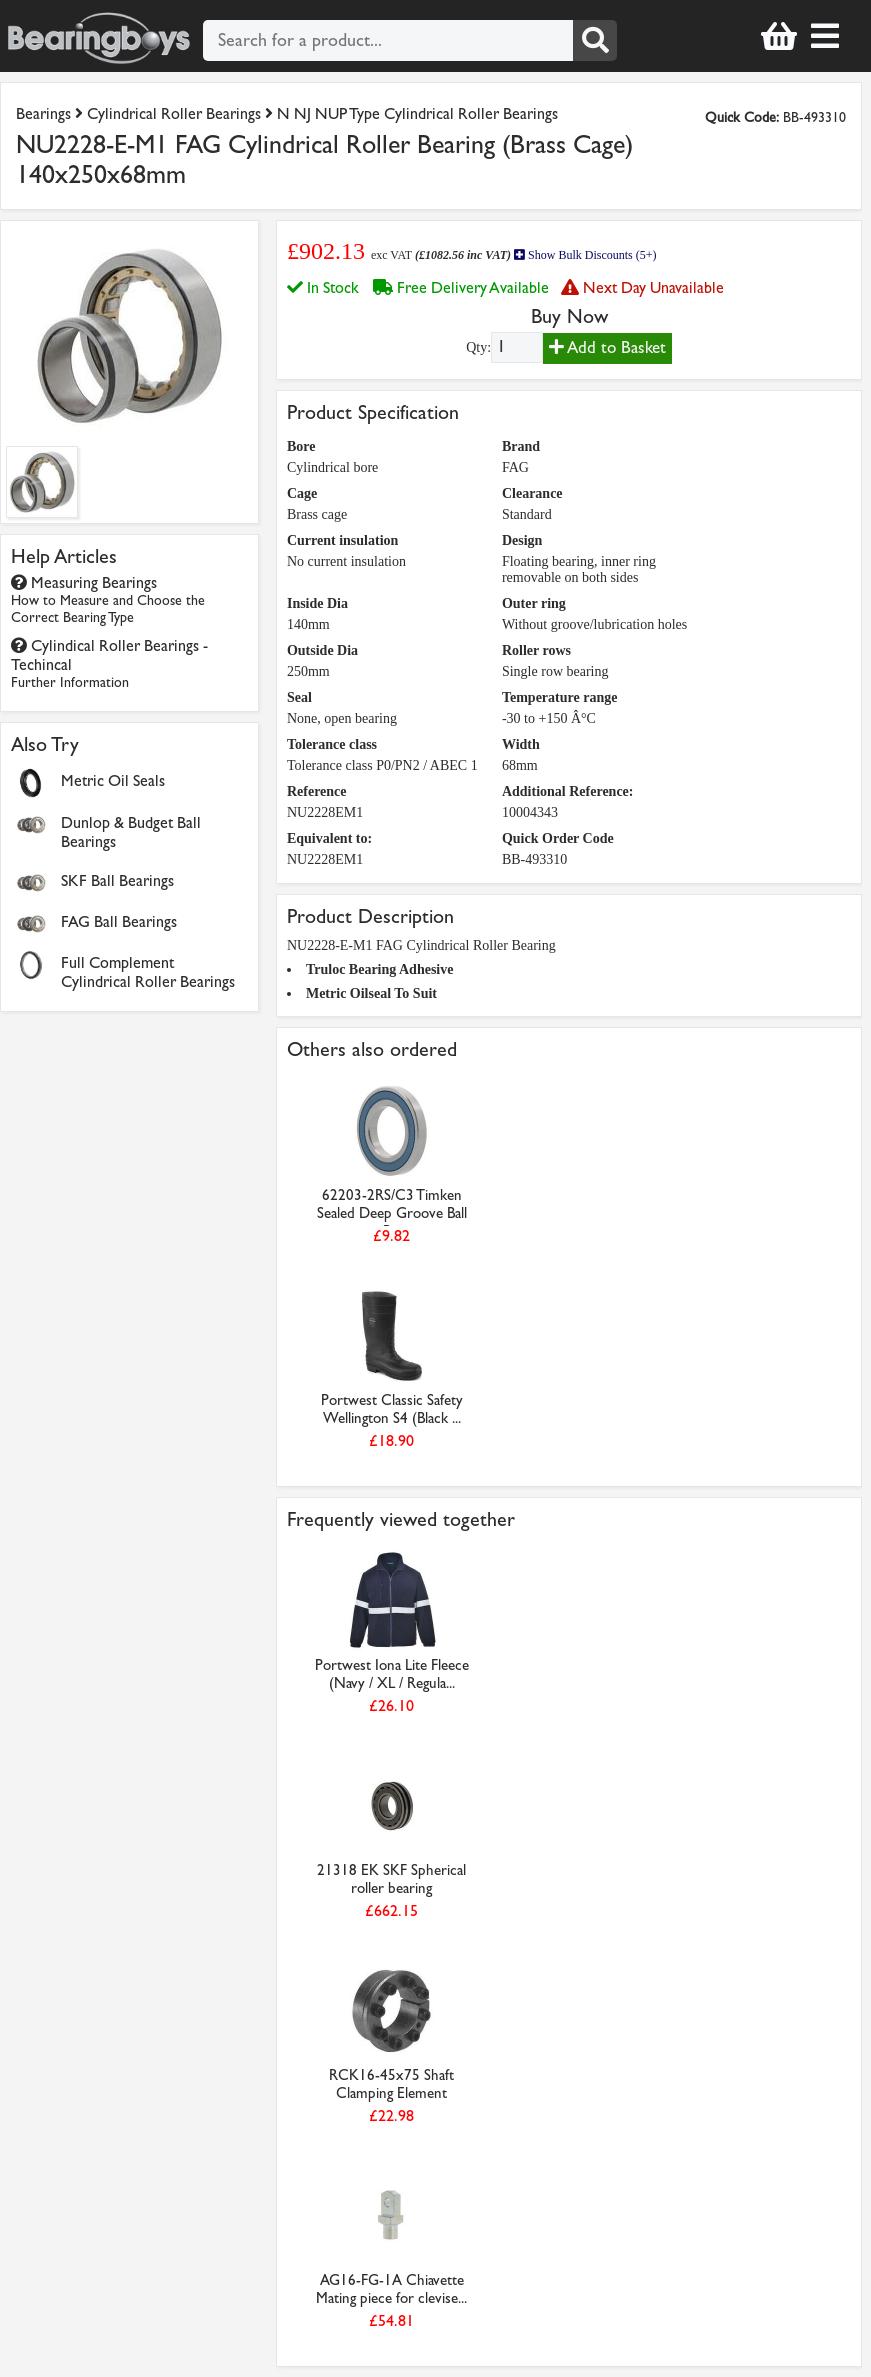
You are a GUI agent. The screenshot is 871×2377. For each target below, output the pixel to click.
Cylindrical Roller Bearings (174, 113)
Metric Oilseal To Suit (371, 993)
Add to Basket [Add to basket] (607, 347)
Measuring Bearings (108, 599)
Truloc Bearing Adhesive (380, 969)
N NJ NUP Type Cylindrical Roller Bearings (417, 113)
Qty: (478, 347)
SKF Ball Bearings (117, 880)
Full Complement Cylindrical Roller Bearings (148, 972)
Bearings (43, 113)
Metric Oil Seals (113, 780)
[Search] (595, 40)
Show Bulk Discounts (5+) (585, 255)
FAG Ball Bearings (119, 921)
